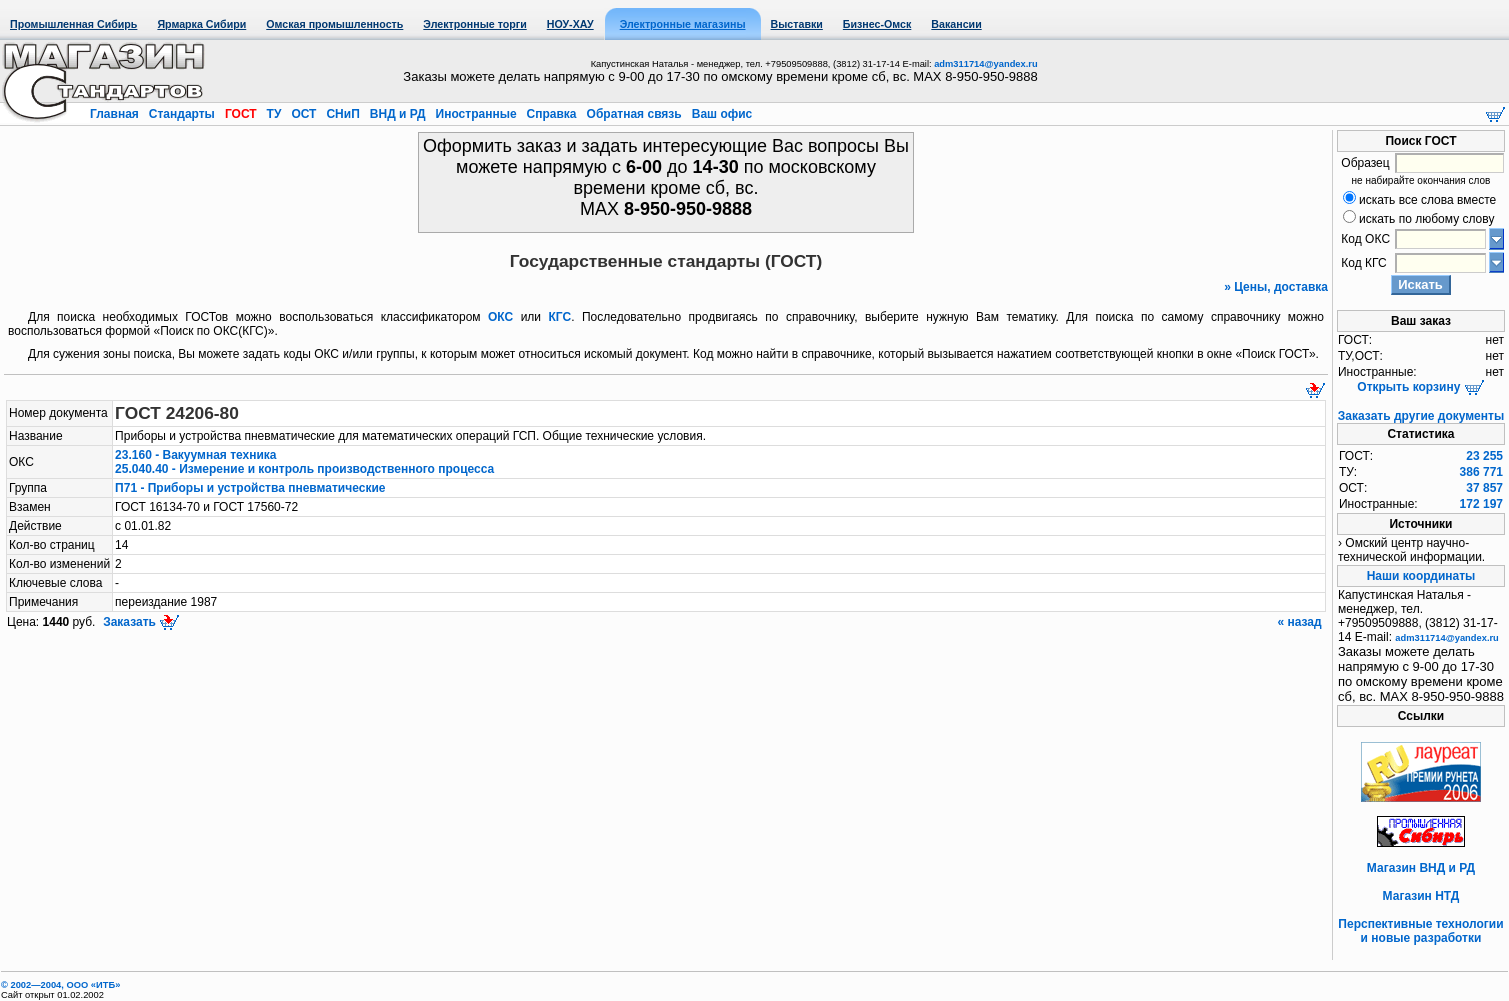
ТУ (273, 114)
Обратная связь (634, 114)
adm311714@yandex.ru (985, 64)
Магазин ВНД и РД (1421, 868)
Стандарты (181, 114)
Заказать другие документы (1421, 416)
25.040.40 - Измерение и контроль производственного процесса (304, 469)
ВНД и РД (397, 114)
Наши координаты (1421, 576)
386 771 (1481, 472)
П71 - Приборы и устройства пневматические (250, 488)
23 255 (1484, 456)
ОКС (500, 317)
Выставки (797, 24)
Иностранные (476, 114)
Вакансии (956, 24)
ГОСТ (241, 114)
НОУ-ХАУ (570, 24)
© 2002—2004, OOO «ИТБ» (60, 985)
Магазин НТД (1421, 896)
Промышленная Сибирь (73, 24)
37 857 (1484, 488)
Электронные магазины (683, 24)
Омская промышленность (334, 24)
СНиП (343, 114)
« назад (1301, 622)
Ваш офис (720, 114)
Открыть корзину (1420, 387)
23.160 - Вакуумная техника (195, 455)
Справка (551, 114)
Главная (116, 114)
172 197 (1481, 504)
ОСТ (304, 114)
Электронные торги (474, 24)
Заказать (140, 622)
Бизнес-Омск (877, 24)
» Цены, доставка (1276, 287)
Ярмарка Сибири (201, 24)
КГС (560, 317)
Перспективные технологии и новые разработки (1420, 931)
